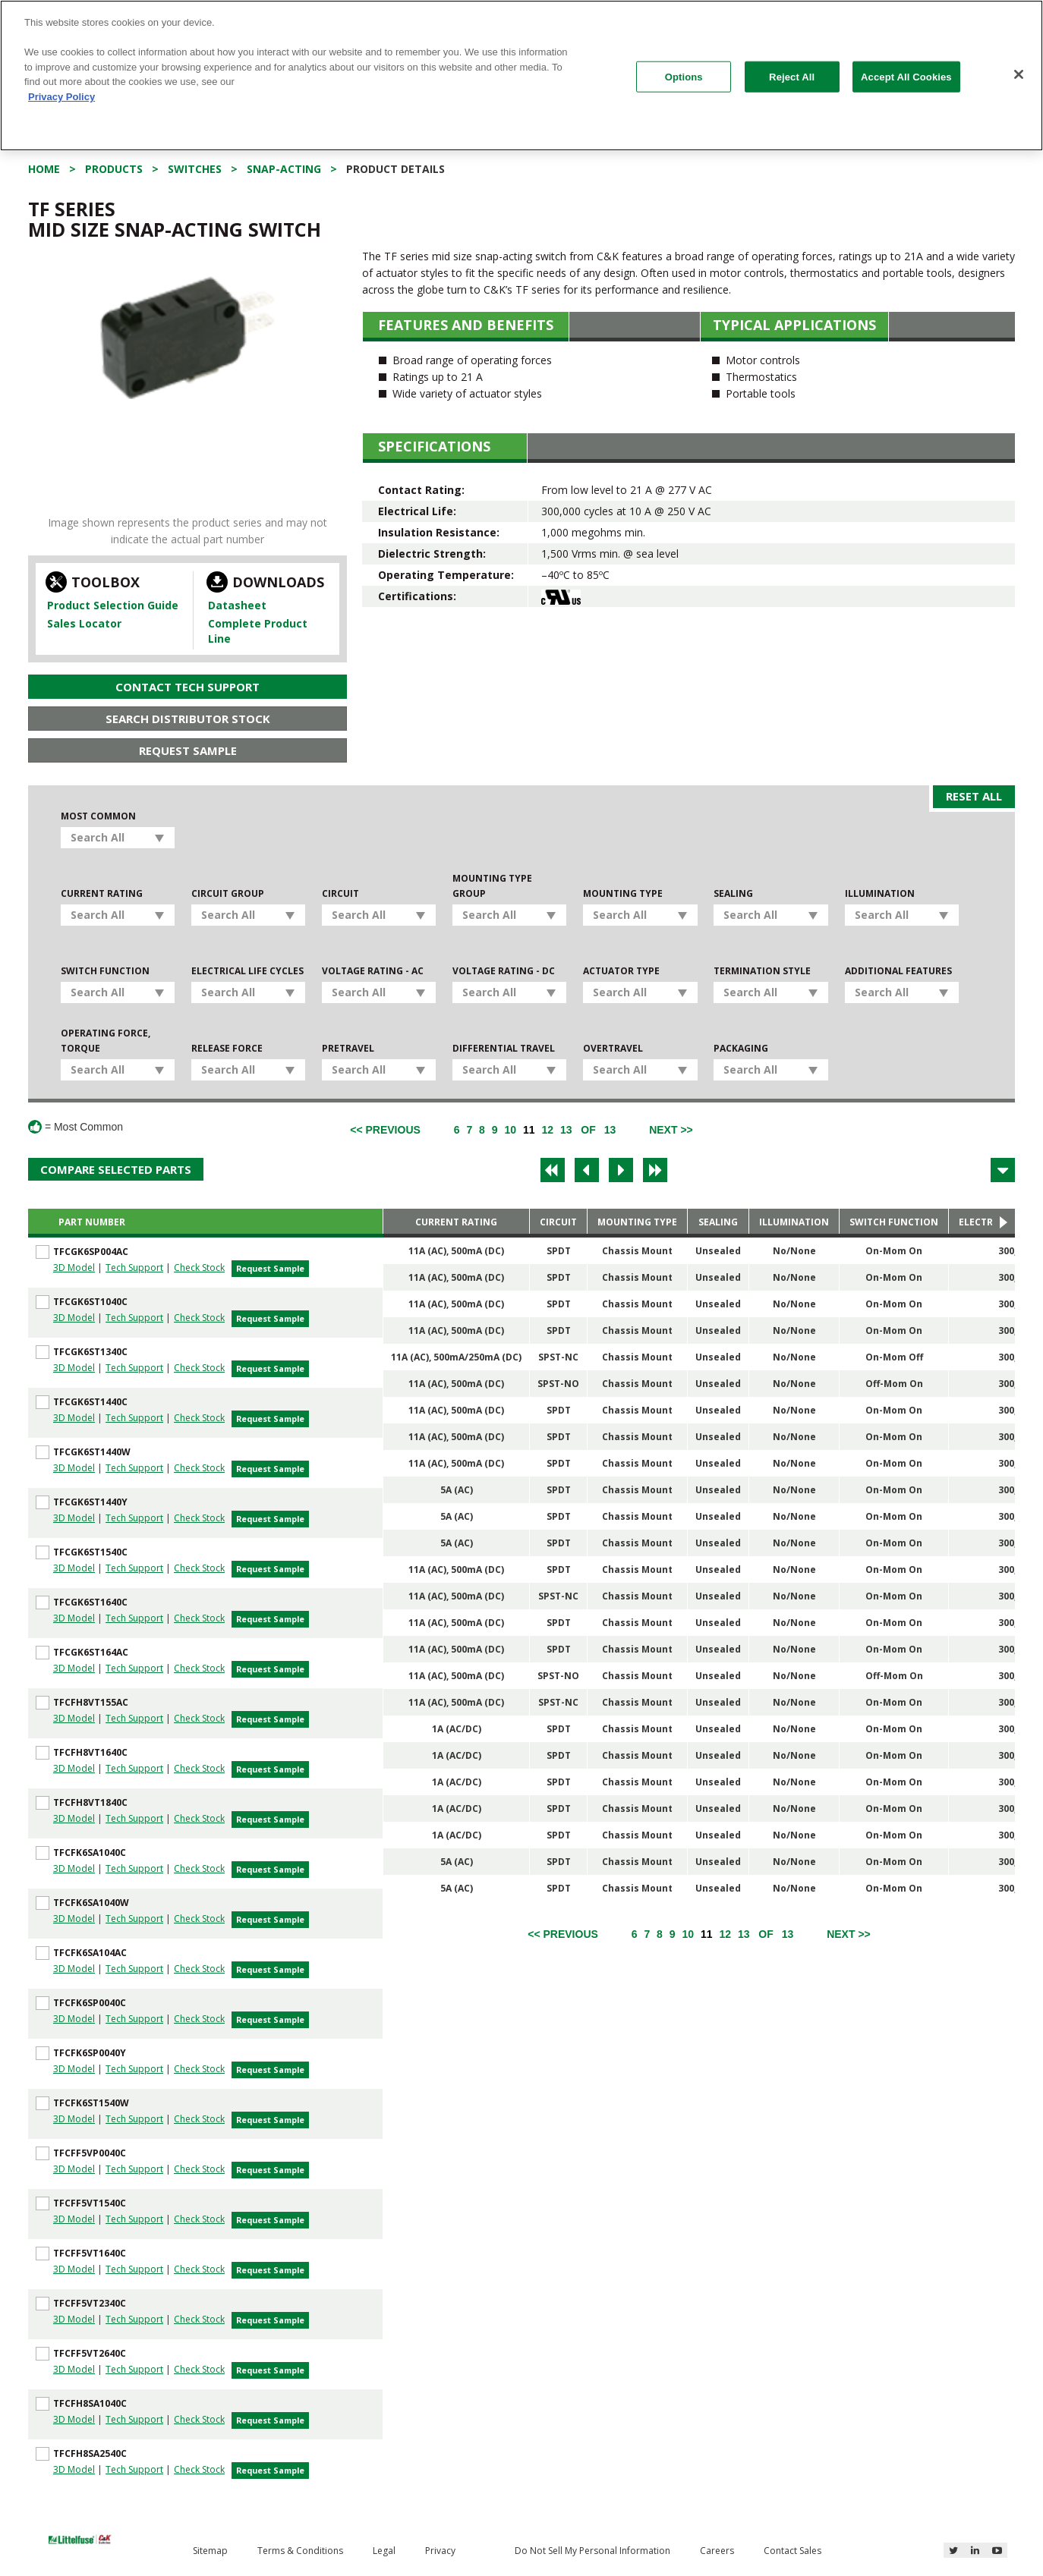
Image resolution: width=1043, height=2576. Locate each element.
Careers (717, 2550)
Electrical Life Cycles (247, 970)
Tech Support (134, 1267)
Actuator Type (621, 970)
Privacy (440, 2550)
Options (684, 76)
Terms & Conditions (300, 2550)
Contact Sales (792, 2550)
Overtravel (613, 1048)
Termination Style (762, 970)
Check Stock (199, 1267)
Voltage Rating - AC (373, 970)
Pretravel (348, 1048)
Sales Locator (84, 623)
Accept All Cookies (906, 76)
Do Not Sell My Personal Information (592, 2550)
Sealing (733, 893)
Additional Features (898, 970)
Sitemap (210, 2550)
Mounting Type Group (492, 886)
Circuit (340, 893)
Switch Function (105, 970)
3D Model (74, 1267)
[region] (521, 75)
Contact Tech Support (187, 686)
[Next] (671, 1130)
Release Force (227, 1048)
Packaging (741, 1048)
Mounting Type (623, 893)
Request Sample (188, 750)
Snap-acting (284, 169)
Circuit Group (227, 893)
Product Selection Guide (112, 605)
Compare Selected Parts (115, 1169)
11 (529, 1130)
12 (547, 1130)
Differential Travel (503, 1048)
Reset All (974, 796)
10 (510, 1130)
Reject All (792, 76)
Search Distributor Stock (188, 718)
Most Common (98, 816)
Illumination (880, 893)
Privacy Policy (61, 96)
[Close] (1018, 74)
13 (566, 1130)
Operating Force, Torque (105, 1041)
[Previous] (385, 1130)
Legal (384, 2550)
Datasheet (237, 605)
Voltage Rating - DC (503, 970)
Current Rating (102, 893)
